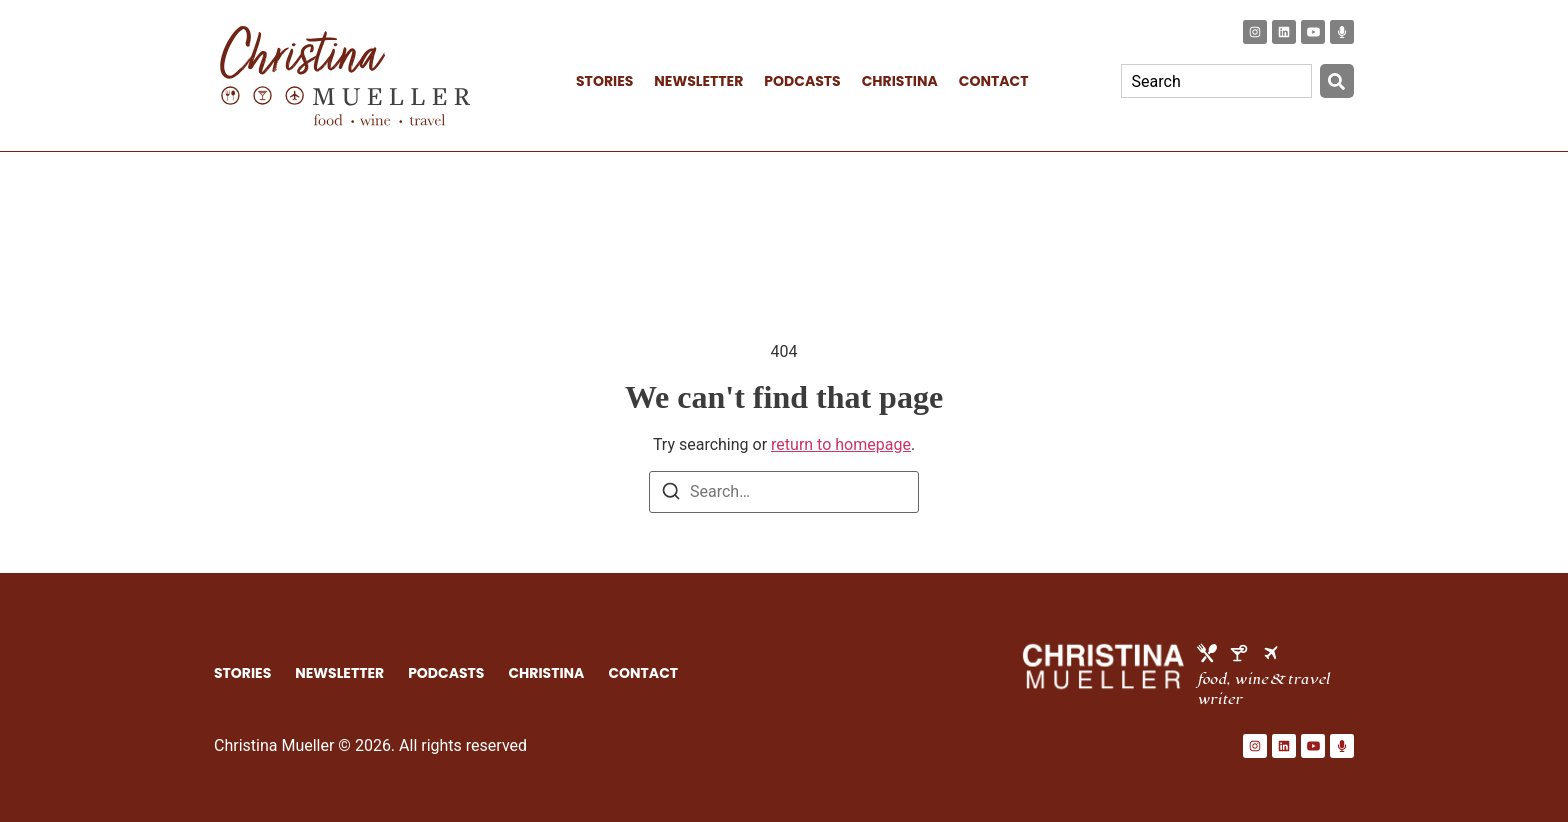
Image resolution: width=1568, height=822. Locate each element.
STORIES (604, 81)
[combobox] (1216, 81)
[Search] (1337, 81)
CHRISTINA (900, 81)
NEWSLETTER (698, 81)
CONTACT (994, 81)
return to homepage (841, 444)
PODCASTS (802, 81)
